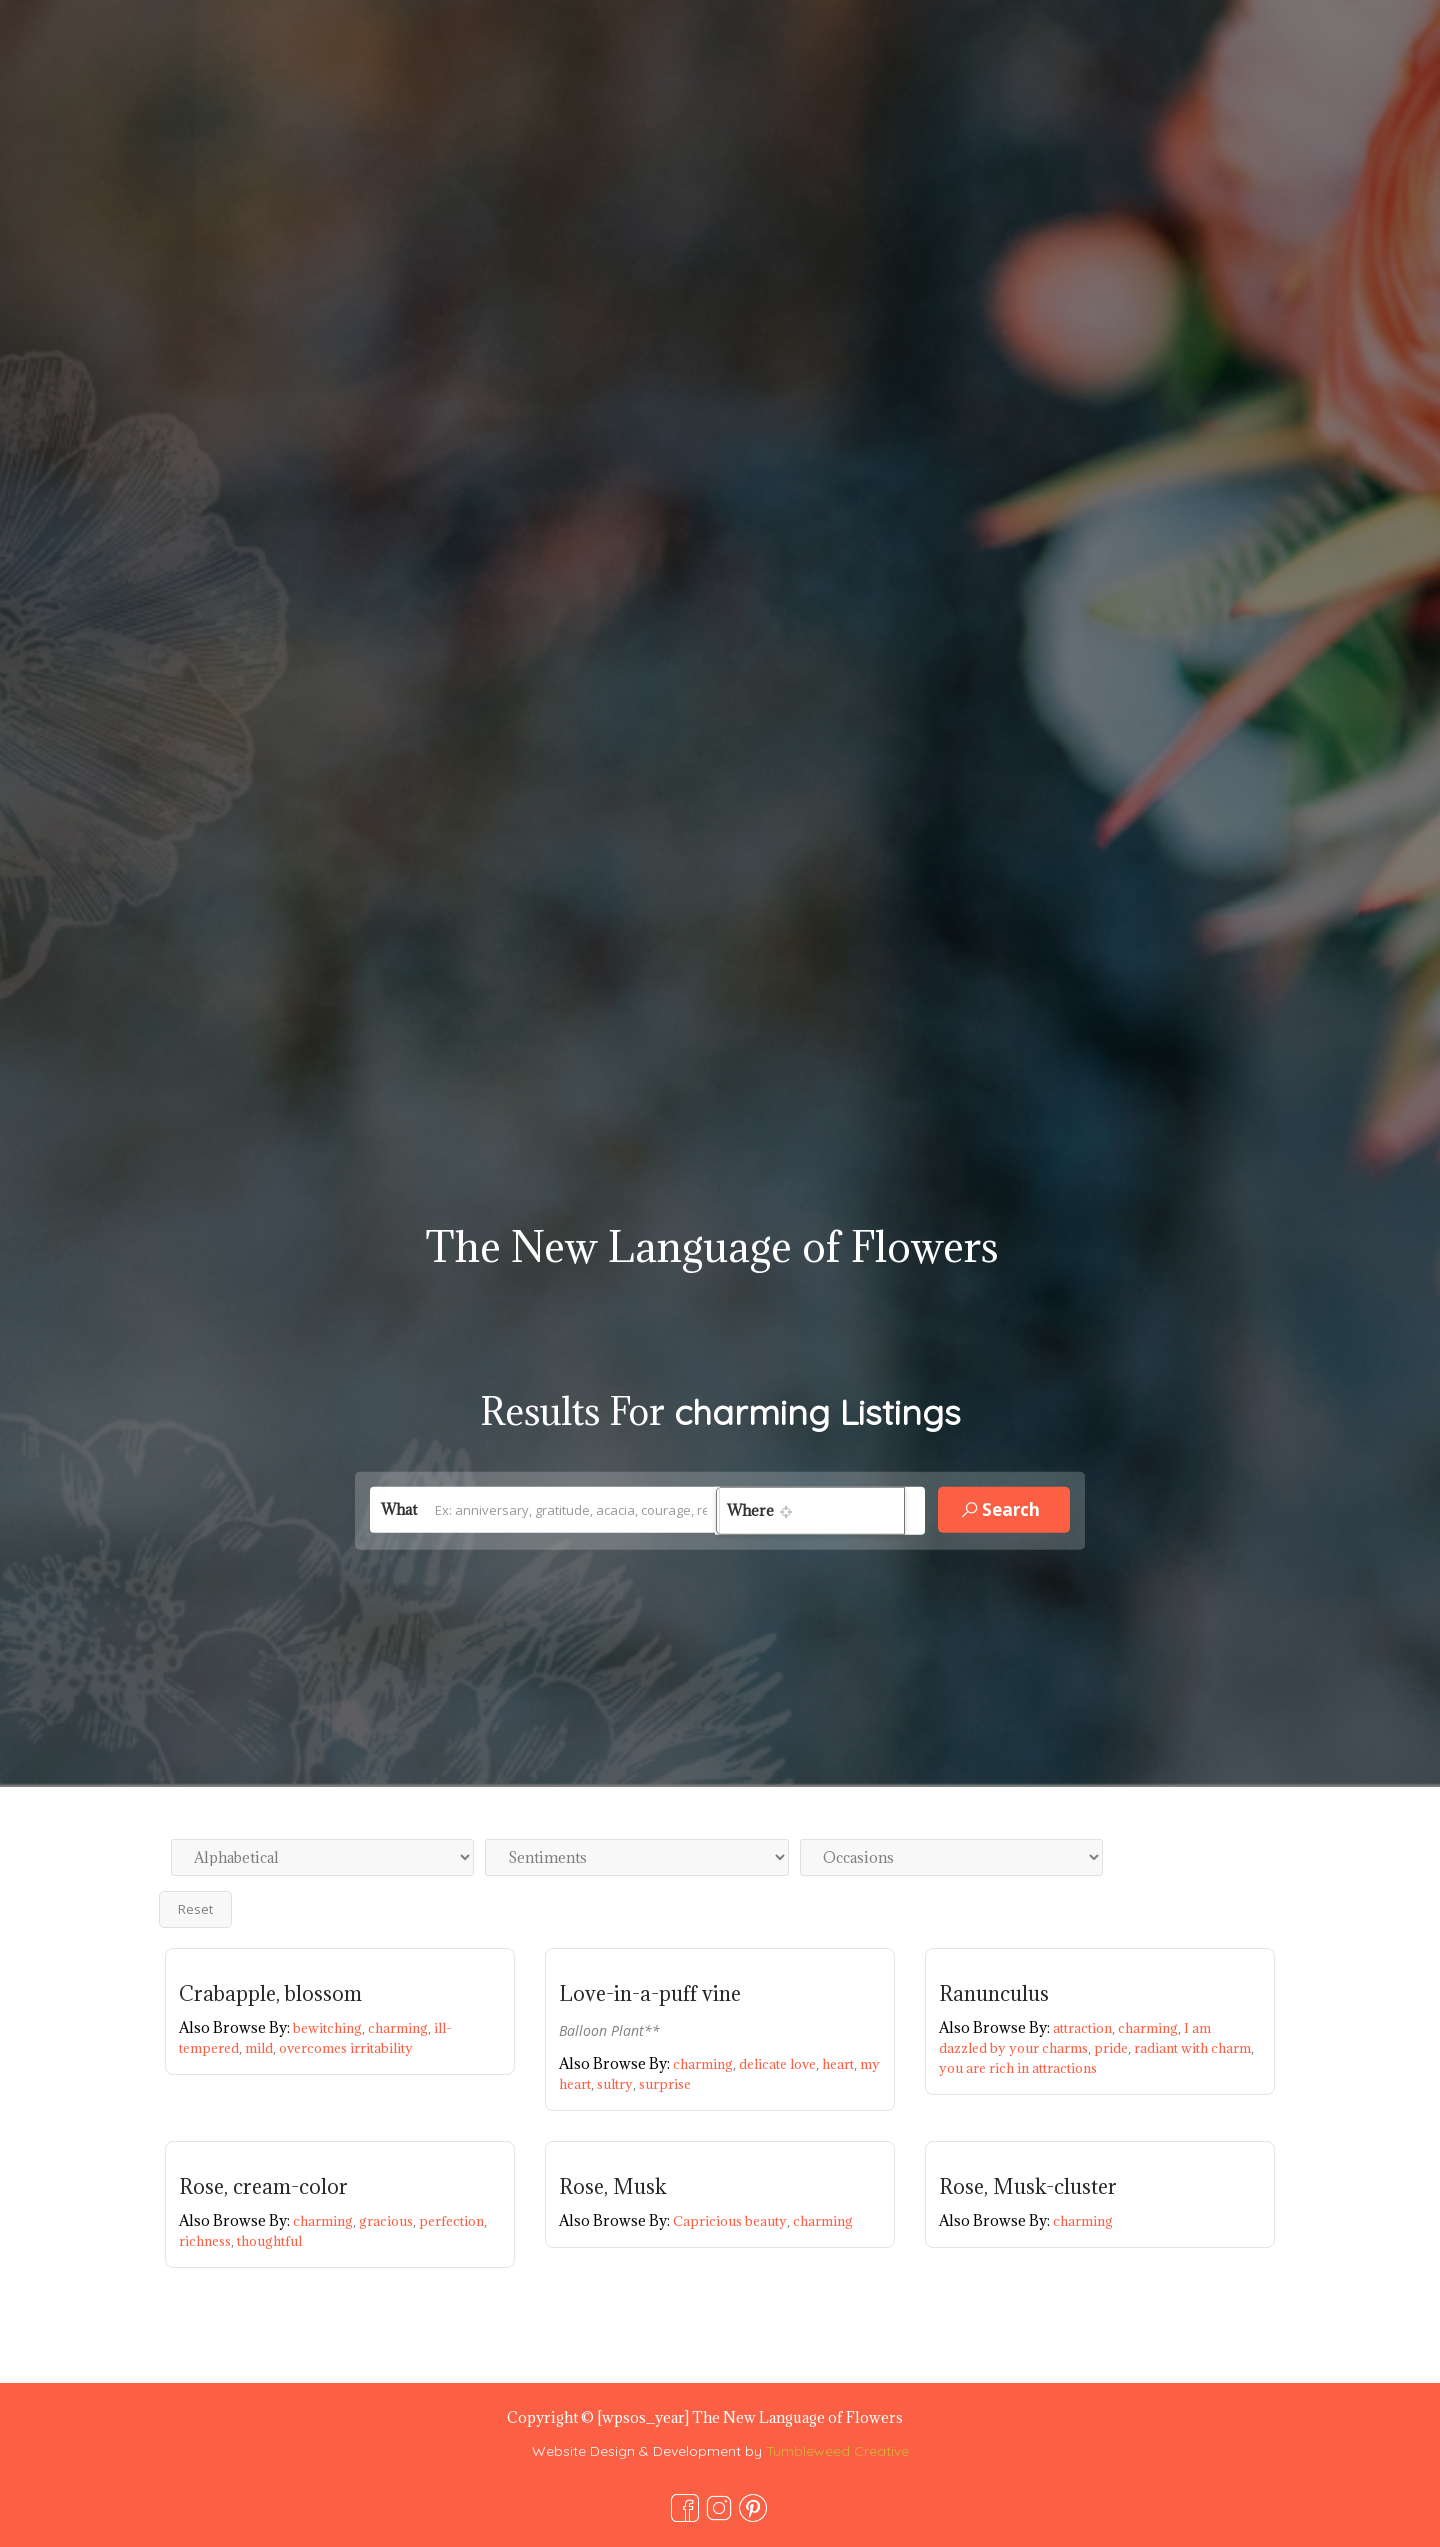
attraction (1085, 2028)
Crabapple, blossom (270, 1994)
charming (401, 2028)
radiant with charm (1194, 2048)
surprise (665, 2084)
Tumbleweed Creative (837, 2451)
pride (1114, 2048)
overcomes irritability (346, 2048)
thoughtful (269, 2241)
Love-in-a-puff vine (650, 1994)
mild (262, 2048)
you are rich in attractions (1018, 2068)
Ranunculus (994, 1994)
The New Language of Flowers (712, 1246)
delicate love (780, 2064)
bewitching (330, 2028)
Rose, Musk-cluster (1028, 2187)
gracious (389, 2221)
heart (841, 2064)
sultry (618, 2084)
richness (208, 2241)
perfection (453, 2221)
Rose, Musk (613, 2187)
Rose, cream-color (263, 2187)
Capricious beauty (733, 2221)
